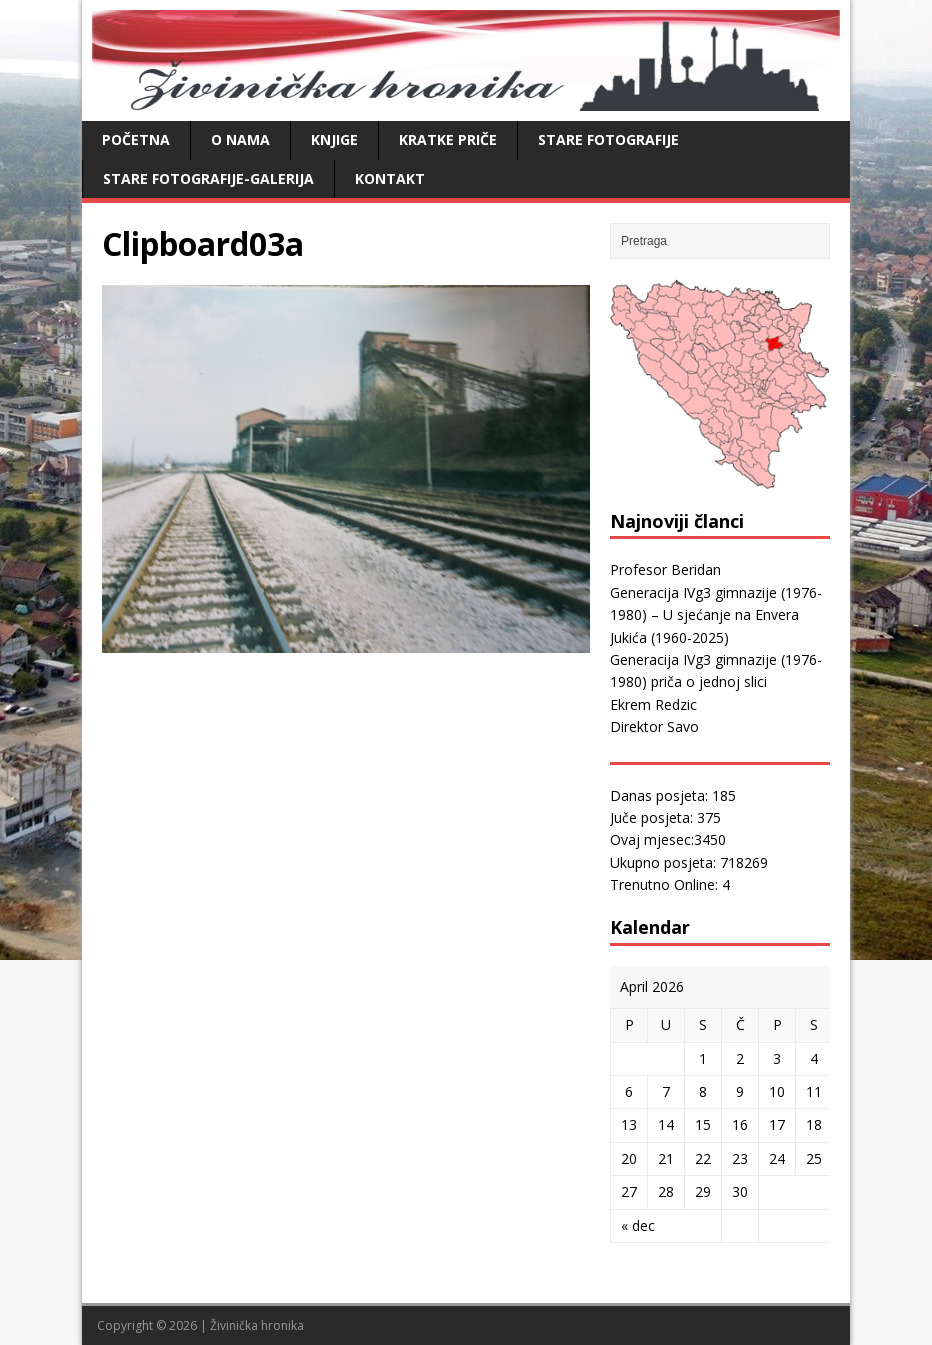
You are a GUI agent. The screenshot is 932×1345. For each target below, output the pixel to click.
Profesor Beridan (665, 569)
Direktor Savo (654, 726)
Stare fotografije (608, 139)
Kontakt (390, 178)
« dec (638, 1225)
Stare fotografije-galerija (208, 178)
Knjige (334, 139)
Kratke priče (448, 139)
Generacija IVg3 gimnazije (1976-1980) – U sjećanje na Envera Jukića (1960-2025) (716, 615)
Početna (136, 139)
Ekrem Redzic (653, 704)
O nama (240, 139)
